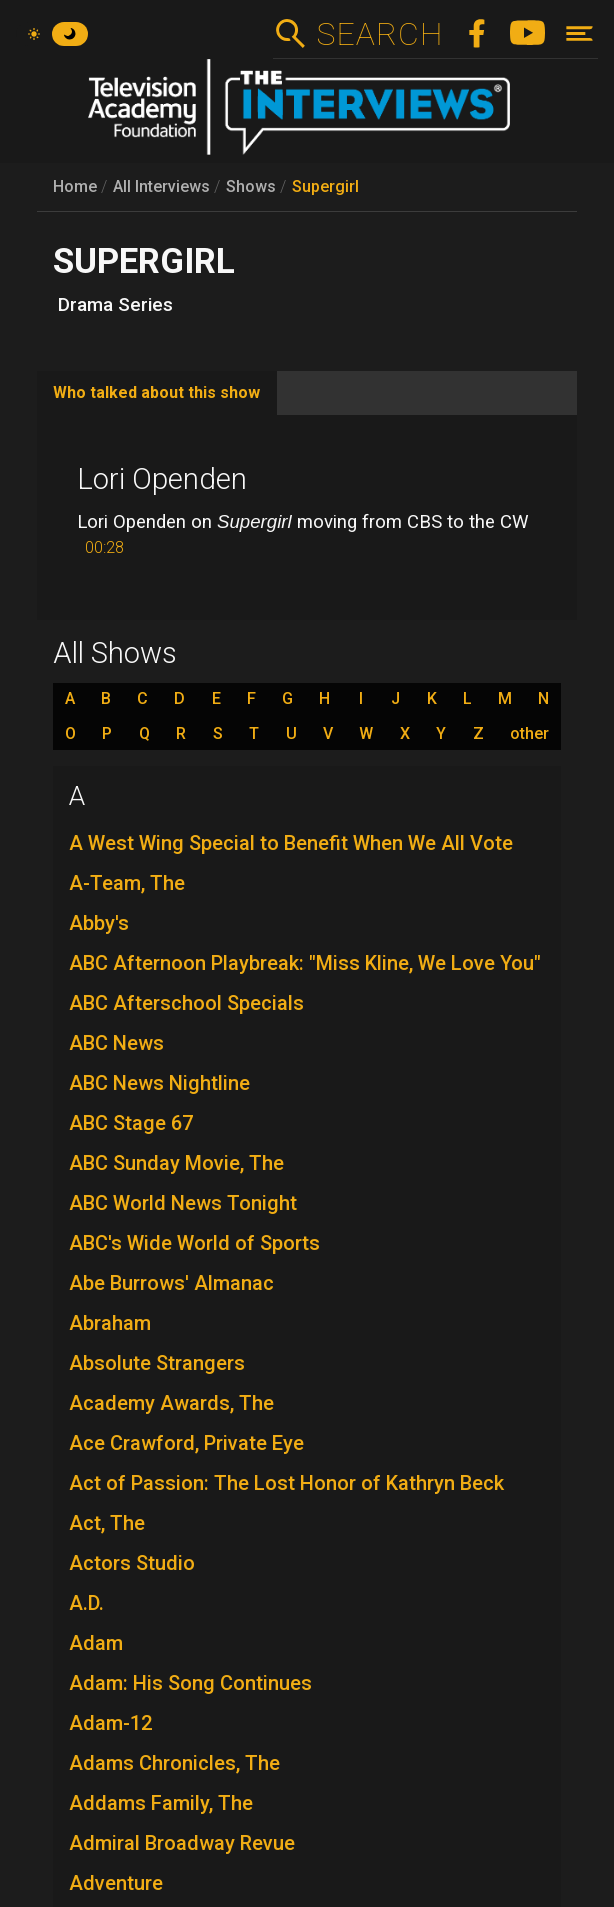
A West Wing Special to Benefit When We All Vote (291, 843)
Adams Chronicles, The (174, 1763)
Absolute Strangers (157, 1363)
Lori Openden (162, 479)
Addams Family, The (161, 1803)
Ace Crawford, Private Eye (186, 1443)
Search (379, 34)
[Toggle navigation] (579, 33)
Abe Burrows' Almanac (171, 1283)
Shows (251, 186)
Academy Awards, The (171, 1403)
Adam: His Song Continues (190, 1683)
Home (75, 186)
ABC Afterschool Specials (186, 1003)
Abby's (99, 923)
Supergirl (325, 186)
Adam (96, 1643)
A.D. (86, 1603)
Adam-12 (110, 1723)
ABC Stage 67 (131, 1123)
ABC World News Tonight (183, 1203)
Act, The (107, 1523)
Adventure (116, 1883)
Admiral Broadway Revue (182, 1843)
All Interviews (161, 186)
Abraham (110, 1323)
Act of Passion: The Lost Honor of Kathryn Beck (286, 1483)
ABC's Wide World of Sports (194, 1243)
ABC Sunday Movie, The (176, 1163)
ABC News (116, 1043)
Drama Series (115, 305)
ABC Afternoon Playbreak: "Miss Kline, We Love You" (305, 963)
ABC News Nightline (159, 1083)
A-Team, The (127, 883)
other (529, 734)
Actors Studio (132, 1563)
